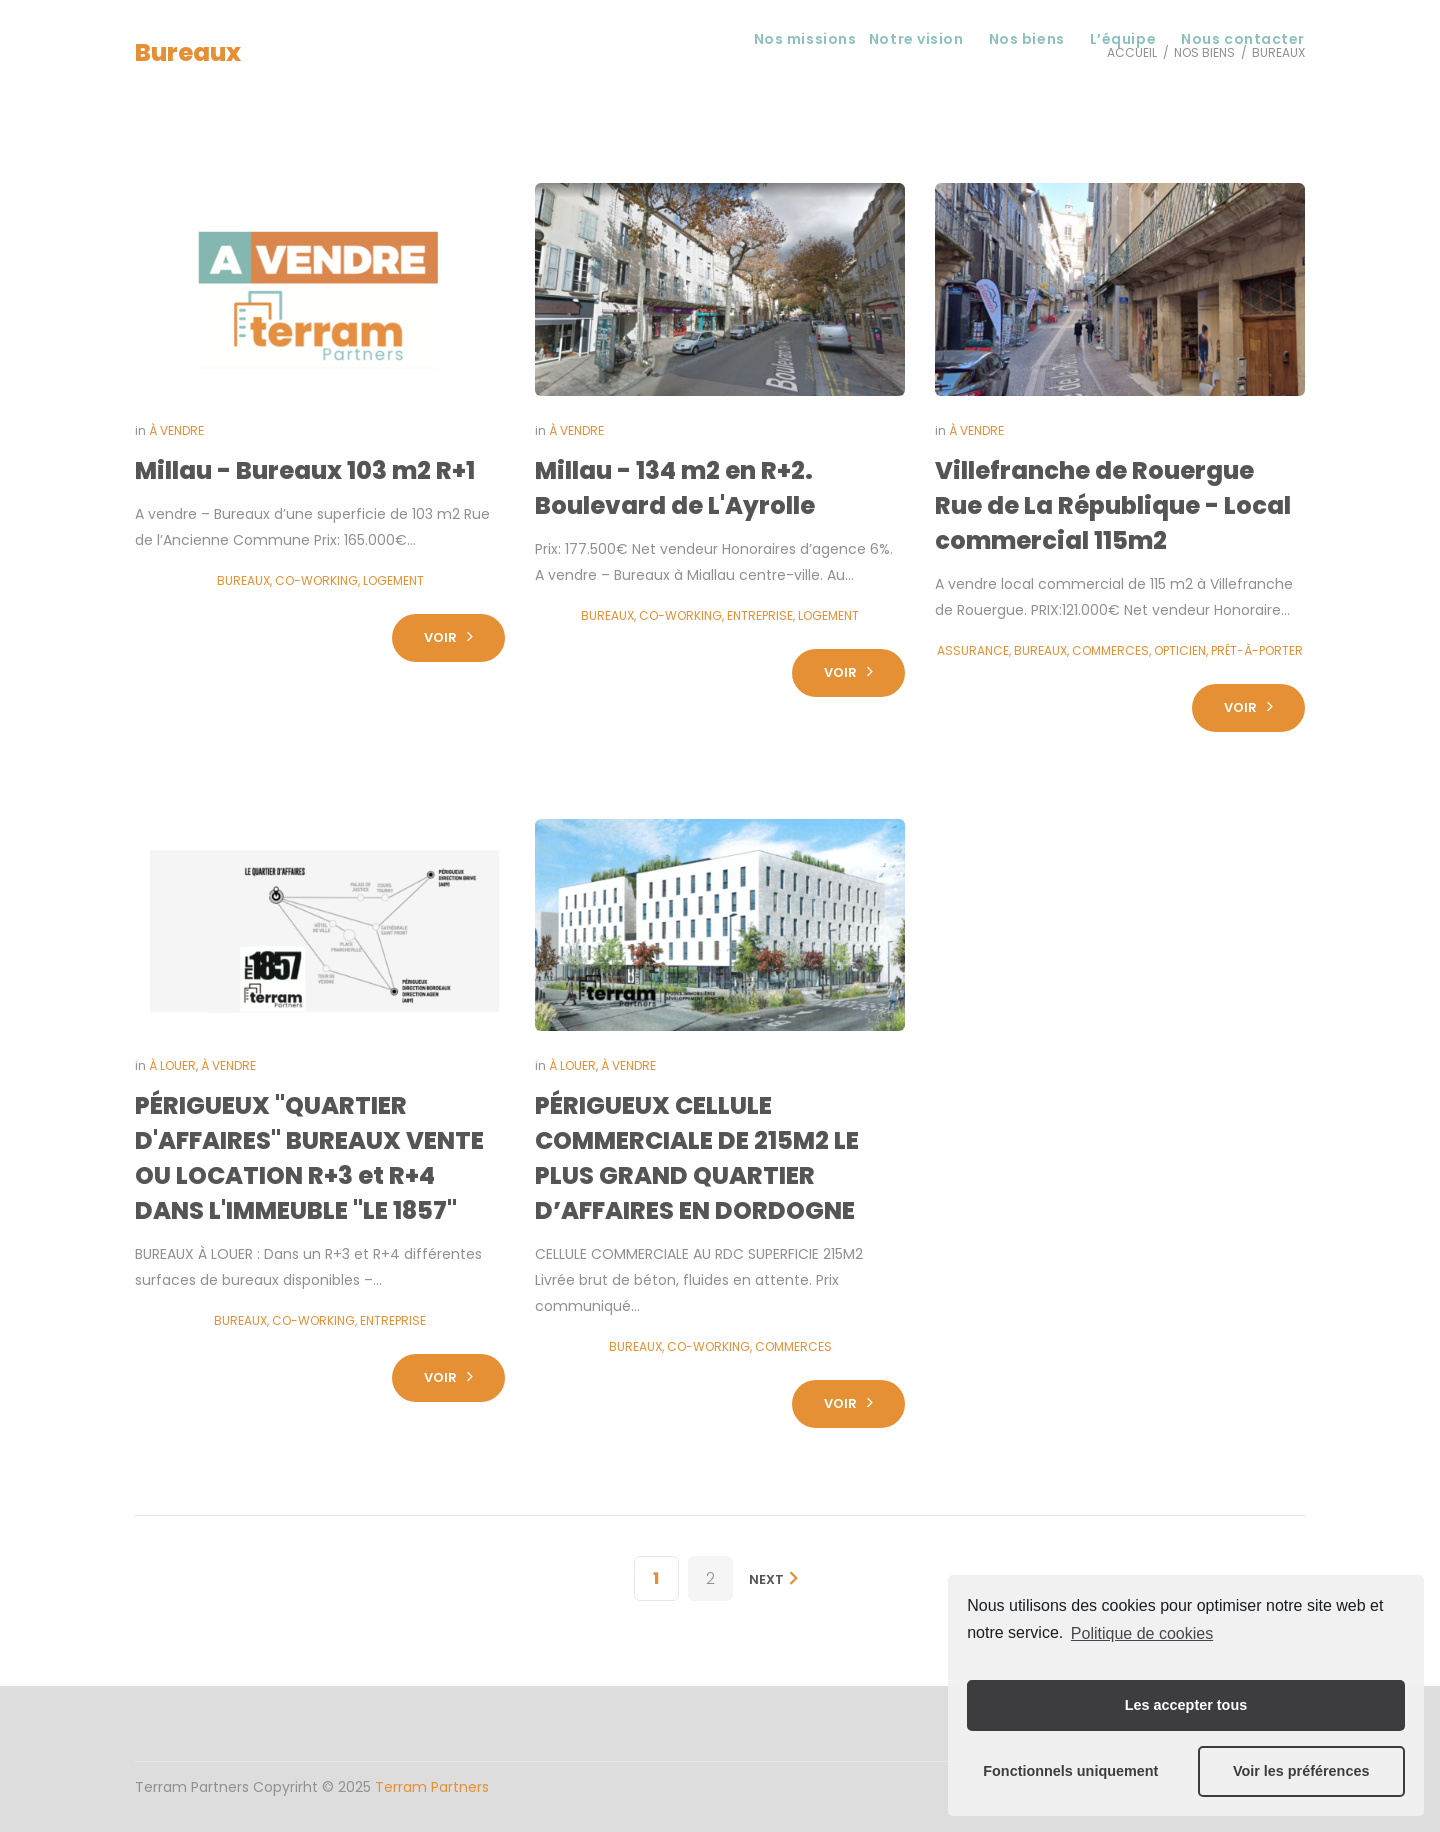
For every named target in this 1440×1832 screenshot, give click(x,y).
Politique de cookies (1142, 1633)
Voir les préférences (1301, 1771)
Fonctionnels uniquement (1070, 1771)
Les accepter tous (1186, 1705)
